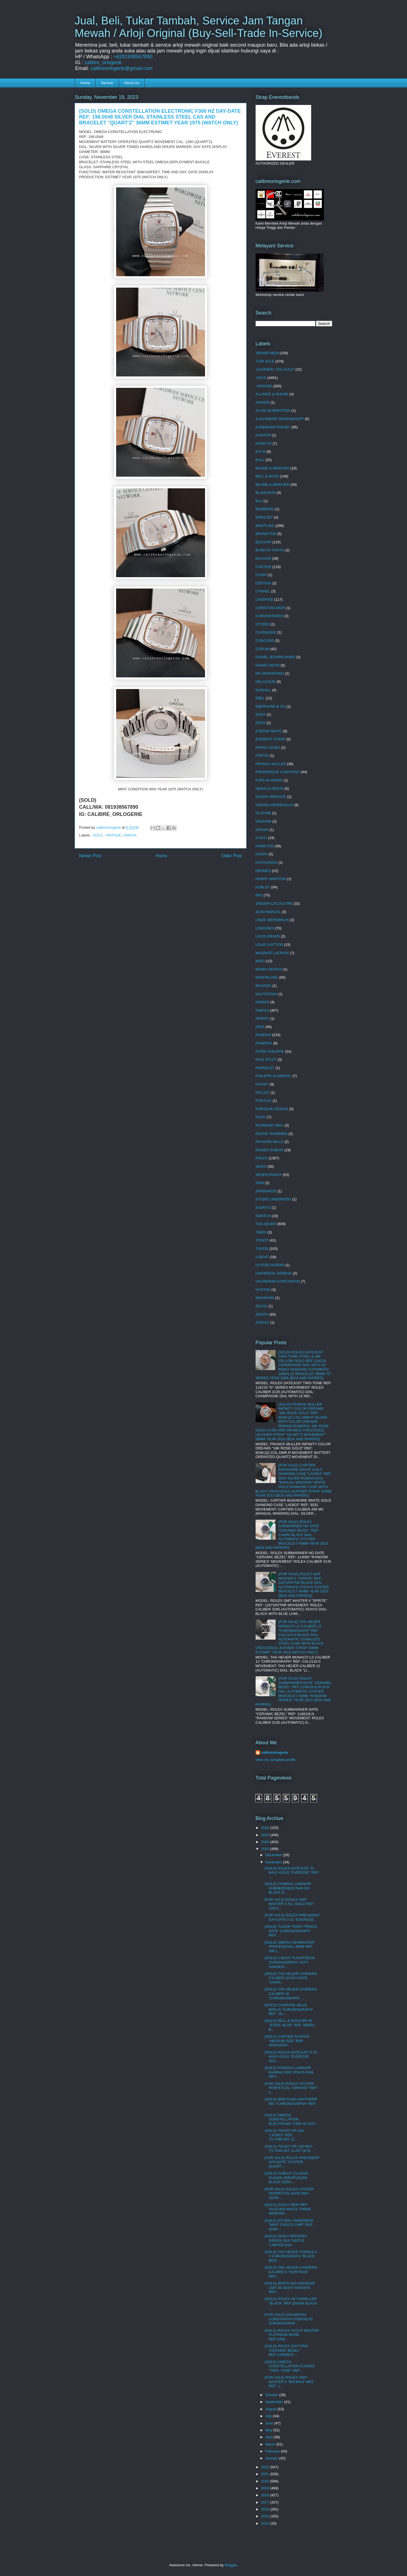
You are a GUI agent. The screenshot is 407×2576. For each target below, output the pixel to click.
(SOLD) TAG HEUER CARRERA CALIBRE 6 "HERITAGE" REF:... (290, 2271)
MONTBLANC (267, 977)
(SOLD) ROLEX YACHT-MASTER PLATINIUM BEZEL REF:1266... (291, 2334)
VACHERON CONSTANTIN (278, 1281)
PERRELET (265, 1068)
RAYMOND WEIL (270, 1125)
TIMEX (261, 1232)
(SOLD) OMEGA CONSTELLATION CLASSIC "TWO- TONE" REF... (289, 2366)
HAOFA (262, 854)
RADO (261, 1117)
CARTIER (263, 567)
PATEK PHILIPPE (270, 1051)
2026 (265, 1828)
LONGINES (265, 928)
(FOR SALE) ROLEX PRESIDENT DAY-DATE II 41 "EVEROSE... (291, 1917)
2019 (265, 2488)
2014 (265, 2523)
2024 (265, 1842)
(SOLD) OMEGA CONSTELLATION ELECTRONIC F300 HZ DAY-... (291, 2119)
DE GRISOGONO (270, 673)
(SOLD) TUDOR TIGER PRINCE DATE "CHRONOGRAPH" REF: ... (290, 1930)
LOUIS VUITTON (269, 945)
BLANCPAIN (266, 493)
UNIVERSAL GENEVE (274, 1273)
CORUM (262, 649)
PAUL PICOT (266, 1059)
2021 (265, 2474)
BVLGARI (263, 558)
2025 (265, 1835)
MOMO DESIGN (269, 969)
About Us (131, 83)
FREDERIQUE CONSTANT (278, 772)
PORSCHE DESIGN (272, 1109)
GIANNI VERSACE (271, 797)
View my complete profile (276, 1760)
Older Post (231, 855)
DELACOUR (266, 682)
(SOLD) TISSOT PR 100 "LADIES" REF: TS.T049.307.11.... (284, 2134)
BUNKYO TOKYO (270, 550)
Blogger (231, 2565)
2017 (265, 2502)
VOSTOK (263, 1290)
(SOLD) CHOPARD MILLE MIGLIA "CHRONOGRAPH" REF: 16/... (288, 2009)
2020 (265, 2481)
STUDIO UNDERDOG (273, 1199)
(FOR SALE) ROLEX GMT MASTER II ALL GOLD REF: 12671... (289, 1904)
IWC (259, 895)
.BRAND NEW (267, 353)
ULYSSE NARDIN (270, 1265)
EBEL (260, 698)
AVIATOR (263, 435)
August (271, 2409)
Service (107, 83)
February (273, 2451)
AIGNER (262, 402)
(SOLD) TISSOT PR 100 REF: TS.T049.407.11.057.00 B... (288, 2148)
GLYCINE (263, 813)
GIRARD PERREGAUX (274, 805)
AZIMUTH (264, 443)
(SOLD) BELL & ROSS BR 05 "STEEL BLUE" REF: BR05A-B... (290, 2025)
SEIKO (261, 1166)
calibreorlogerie (274, 1752)
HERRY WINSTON (271, 879)
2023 (265, 1849)
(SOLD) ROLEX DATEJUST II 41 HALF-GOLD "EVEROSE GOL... (290, 2056)
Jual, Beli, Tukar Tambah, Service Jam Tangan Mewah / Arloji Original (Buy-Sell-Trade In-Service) (199, 26)
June (269, 2423)
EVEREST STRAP (270, 739)
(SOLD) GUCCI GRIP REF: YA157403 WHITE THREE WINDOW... (287, 2209)
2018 (265, 2495)
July (269, 2416)
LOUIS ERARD (268, 936)
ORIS (260, 1027)
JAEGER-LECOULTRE (274, 903)
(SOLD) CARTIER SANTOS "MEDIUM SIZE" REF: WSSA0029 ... (286, 2040)
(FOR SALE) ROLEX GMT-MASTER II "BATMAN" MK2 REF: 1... (288, 2381)
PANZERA (264, 1043)
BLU (259, 501)
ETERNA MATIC (269, 731)
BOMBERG (265, 509)
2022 (265, 2467)
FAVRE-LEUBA (268, 747)
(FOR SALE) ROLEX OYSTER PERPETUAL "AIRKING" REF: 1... (291, 2088)
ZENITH (262, 1314)
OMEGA (129, 835)
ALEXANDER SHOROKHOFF (280, 419)
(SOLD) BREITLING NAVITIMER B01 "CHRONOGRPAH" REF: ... (290, 2103)
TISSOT (262, 1240)
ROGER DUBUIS (269, 1150)
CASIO (261, 575)
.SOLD (97, 835)
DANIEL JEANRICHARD (275, 657)
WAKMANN (265, 1298)
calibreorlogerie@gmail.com (122, 68)
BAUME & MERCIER (272, 468)
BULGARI (263, 542)
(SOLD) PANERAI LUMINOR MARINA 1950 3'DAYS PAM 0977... (288, 2072)
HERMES (263, 871)
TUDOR (262, 1248)
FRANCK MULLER (271, 764)
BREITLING (265, 526)
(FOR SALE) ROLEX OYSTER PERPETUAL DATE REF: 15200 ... (289, 2193)
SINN (260, 1183)
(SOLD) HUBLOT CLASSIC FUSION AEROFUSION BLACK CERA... (286, 2177)
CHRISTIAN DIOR (270, 608)
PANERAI (263, 1035)
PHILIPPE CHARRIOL (273, 1076)
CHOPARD (264, 599)
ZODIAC (262, 1322)
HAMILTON (265, 846)
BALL (260, 460)
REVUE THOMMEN (272, 1134)
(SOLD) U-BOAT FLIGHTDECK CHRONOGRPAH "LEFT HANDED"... (289, 1962)
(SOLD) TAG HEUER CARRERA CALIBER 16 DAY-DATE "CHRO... (290, 1978)
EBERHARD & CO (271, 706)
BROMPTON (266, 534)
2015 (265, 2516)
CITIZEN (263, 624)
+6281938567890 (133, 56)
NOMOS (262, 1002)
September (274, 2402)
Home (85, 83)
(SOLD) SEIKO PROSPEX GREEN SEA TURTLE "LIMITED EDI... (285, 2240)
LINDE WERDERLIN (272, 920)
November (274, 1862)
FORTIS (262, 755)
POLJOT (263, 1092)
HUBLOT (263, 887)
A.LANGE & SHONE (272, 394)
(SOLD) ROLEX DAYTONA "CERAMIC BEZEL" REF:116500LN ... (286, 2350)
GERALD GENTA (270, 788)
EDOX (261, 714)
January (272, 2458)
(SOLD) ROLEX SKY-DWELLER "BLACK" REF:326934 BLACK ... (290, 2303)
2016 (265, 2509)
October (272, 2395)
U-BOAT (262, 1257)
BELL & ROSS (267, 476)
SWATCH (263, 1216)
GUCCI (261, 838)
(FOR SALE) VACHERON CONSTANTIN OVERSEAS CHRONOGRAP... (288, 2319)
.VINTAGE (112, 835)
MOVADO (263, 986)
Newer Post (90, 855)
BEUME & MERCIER (272, 484)
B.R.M (261, 451)
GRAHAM (263, 821)
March (270, 2444)
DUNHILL (263, 690)
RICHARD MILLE (269, 1142)
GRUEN (262, 830)
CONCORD (265, 641)
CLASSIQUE (266, 632)
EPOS (261, 723)
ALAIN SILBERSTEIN (273, 410)
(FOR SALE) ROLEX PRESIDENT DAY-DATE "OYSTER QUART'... (291, 2162)
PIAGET (262, 1084)
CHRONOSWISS (269, 616)
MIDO (260, 961)
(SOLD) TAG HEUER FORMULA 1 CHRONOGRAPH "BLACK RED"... (290, 2256)
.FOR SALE (265, 361)
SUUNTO (263, 1207)
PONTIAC (264, 1101)
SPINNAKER (266, 1191)
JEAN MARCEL (268, 912)
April (269, 2437)
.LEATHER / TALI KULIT (275, 369)
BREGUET (264, 517)
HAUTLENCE (267, 862)
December (274, 1855)
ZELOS (262, 1306)
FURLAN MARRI (269, 780)
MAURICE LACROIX (272, 953)
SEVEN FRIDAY (269, 1175)
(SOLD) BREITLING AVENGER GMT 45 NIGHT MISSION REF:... (289, 2287)
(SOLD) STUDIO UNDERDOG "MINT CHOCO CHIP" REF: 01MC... (288, 2224)
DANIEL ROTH (268, 665)
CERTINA (263, 583)
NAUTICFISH (266, 994)
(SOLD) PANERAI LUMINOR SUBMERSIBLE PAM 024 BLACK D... (287, 1888)
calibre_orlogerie (103, 62)
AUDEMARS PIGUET (273, 427)
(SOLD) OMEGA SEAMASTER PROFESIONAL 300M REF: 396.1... (289, 1946)
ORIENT (262, 1018)
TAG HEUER (266, 1224)
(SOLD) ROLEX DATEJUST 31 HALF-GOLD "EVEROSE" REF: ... (291, 1872)
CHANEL (263, 591)
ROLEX (262, 1158)
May (269, 2430)
